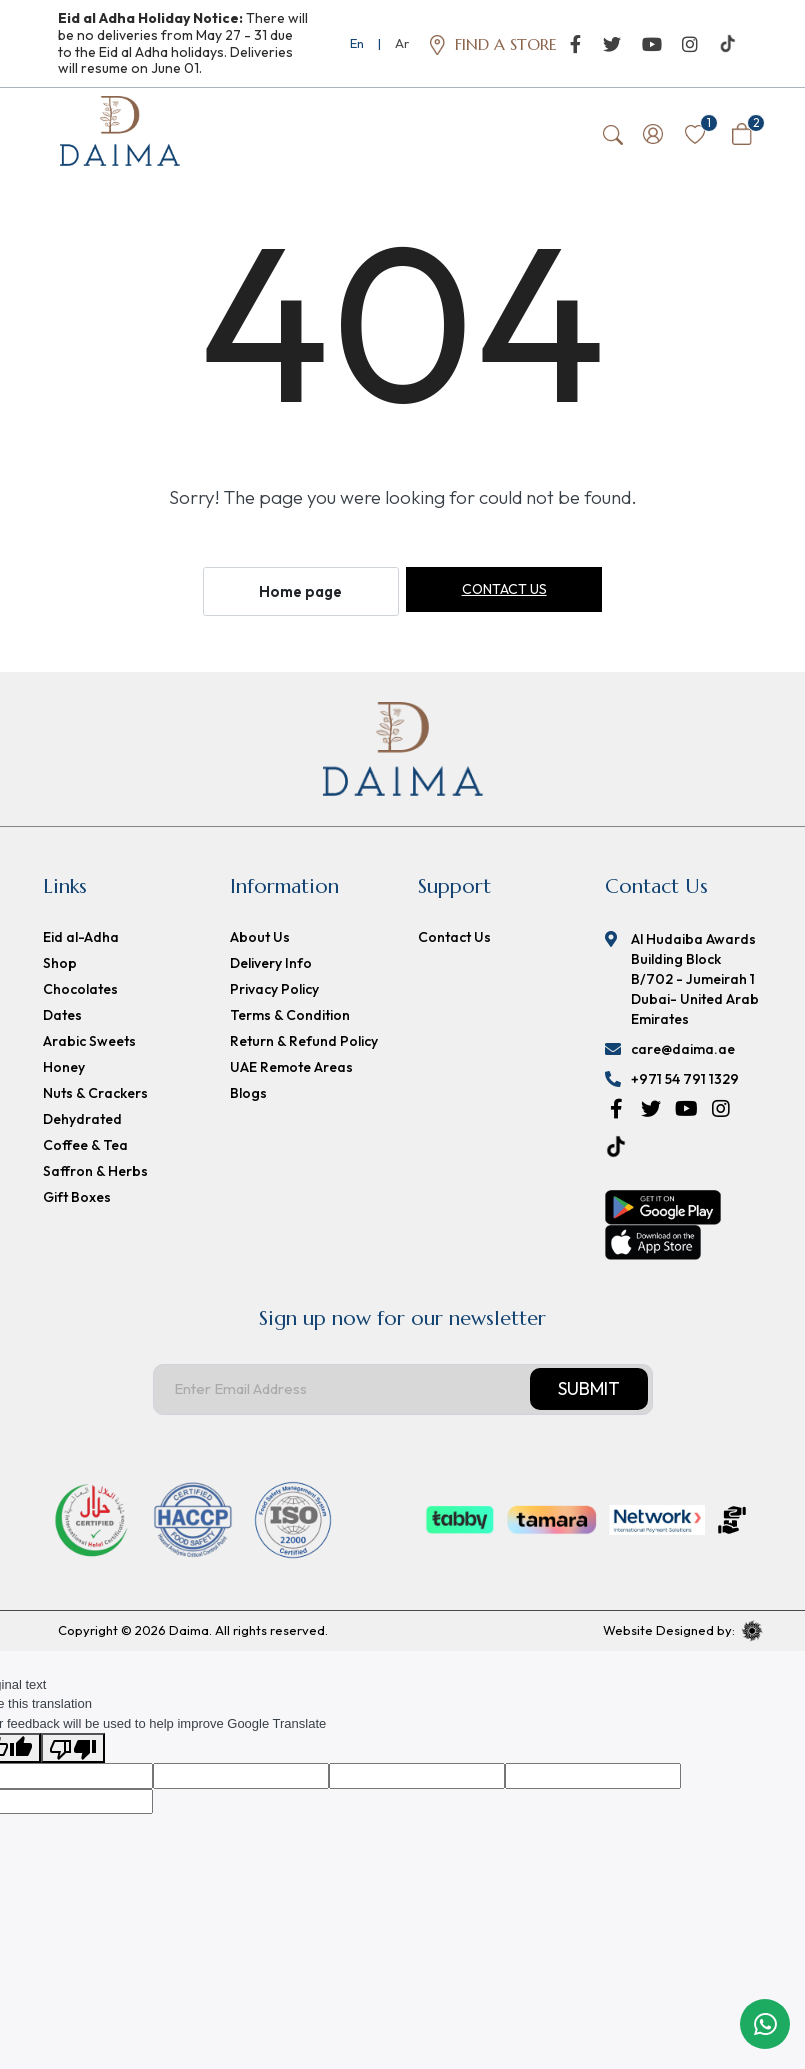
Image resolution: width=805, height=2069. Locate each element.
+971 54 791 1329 (685, 1082)
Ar (402, 43)
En (357, 43)
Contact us (504, 592)
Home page (300, 594)
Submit (589, 1391)
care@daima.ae (683, 1052)
